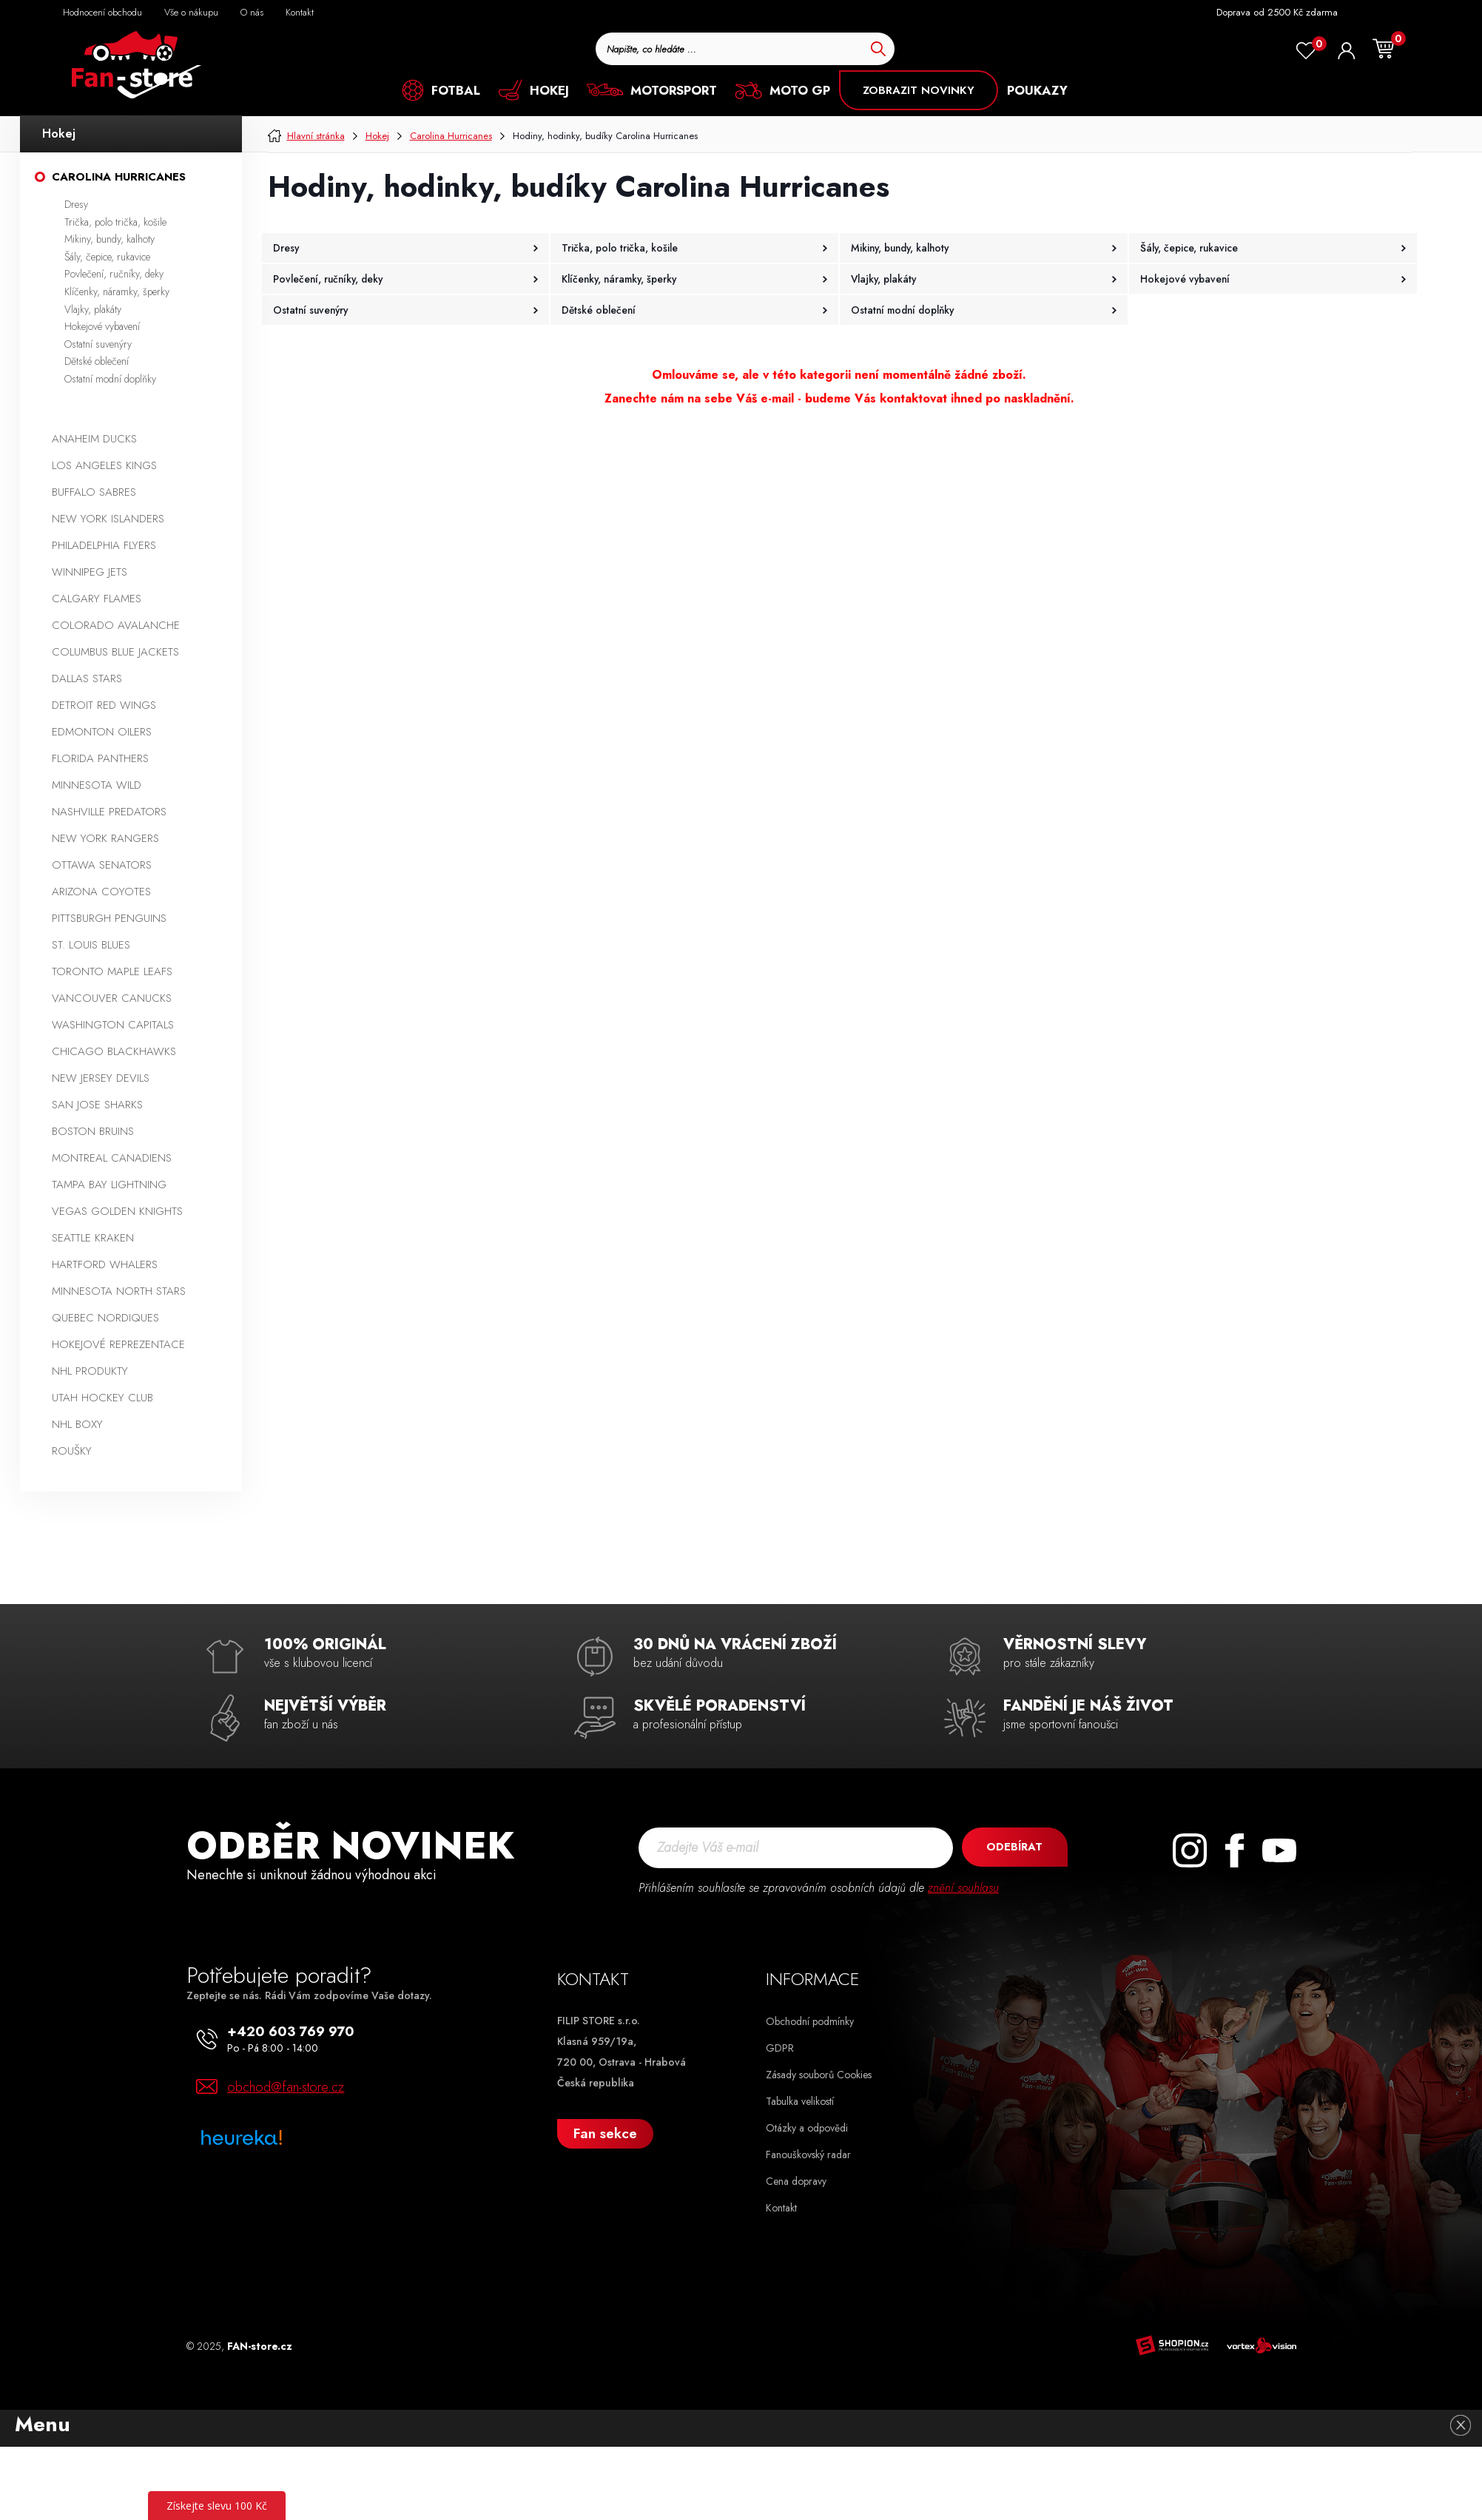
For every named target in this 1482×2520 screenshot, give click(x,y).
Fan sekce (605, 2133)
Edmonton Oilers (102, 732)
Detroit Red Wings (104, 705)
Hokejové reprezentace (118, 1344)
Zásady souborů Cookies (819, 2074)
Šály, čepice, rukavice (107, 256)
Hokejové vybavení (102, 326)
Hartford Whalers (105, 1264)
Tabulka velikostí (800, 2101)
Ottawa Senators (102, 865)
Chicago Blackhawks (114, 1051)
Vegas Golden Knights (117, 1211)
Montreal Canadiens (112, 1158)
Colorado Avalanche (116, 625)
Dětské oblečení (96, 361)
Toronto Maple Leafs (112, 971)
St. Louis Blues (91, 945)
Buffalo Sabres (94, 492)
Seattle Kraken (93, 1238)
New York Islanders (108, 519)
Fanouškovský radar (808, 2154)
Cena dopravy (796, 2181)
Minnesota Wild (96, 785)
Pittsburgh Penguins (109, 918)
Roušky (72, 1451)
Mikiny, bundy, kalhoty (109, 239)
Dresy (76, 204)
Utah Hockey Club (102, 1397)
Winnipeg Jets (89, 572)
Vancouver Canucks (112, 998)
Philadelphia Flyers (104, 545)
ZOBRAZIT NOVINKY (918, 90)
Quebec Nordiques (105, 1318)
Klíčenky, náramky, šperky (116, 291)
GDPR (780, 2048)
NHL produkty (90, 1371)
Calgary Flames (96, 598)
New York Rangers (105, 838)
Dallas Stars (87, 678)
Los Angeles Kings (104, 465)
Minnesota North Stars (119, 1291)
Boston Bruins (93, 1131)
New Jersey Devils (100, 1078)
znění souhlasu (964, 1887)
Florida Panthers (100, 758)
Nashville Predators (109, 811)
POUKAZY (1037, 90)
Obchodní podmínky (810, 2021)
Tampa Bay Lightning (109, 1184)
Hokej (58, 133)
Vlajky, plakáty (92, 309)
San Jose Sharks (97, 1104)
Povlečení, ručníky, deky (114, 273)
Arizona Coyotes (101, 891)
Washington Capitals (113, 1025)
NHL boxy (77, 1424)
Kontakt (781, 2207)
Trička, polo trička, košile (115, 222)
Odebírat (1012, 1847)
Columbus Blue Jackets (115, 652)
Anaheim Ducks (94, 439)
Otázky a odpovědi (807, 2127)
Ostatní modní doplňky (110, 378)
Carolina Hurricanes (119, 177)
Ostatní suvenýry (98, 344)
